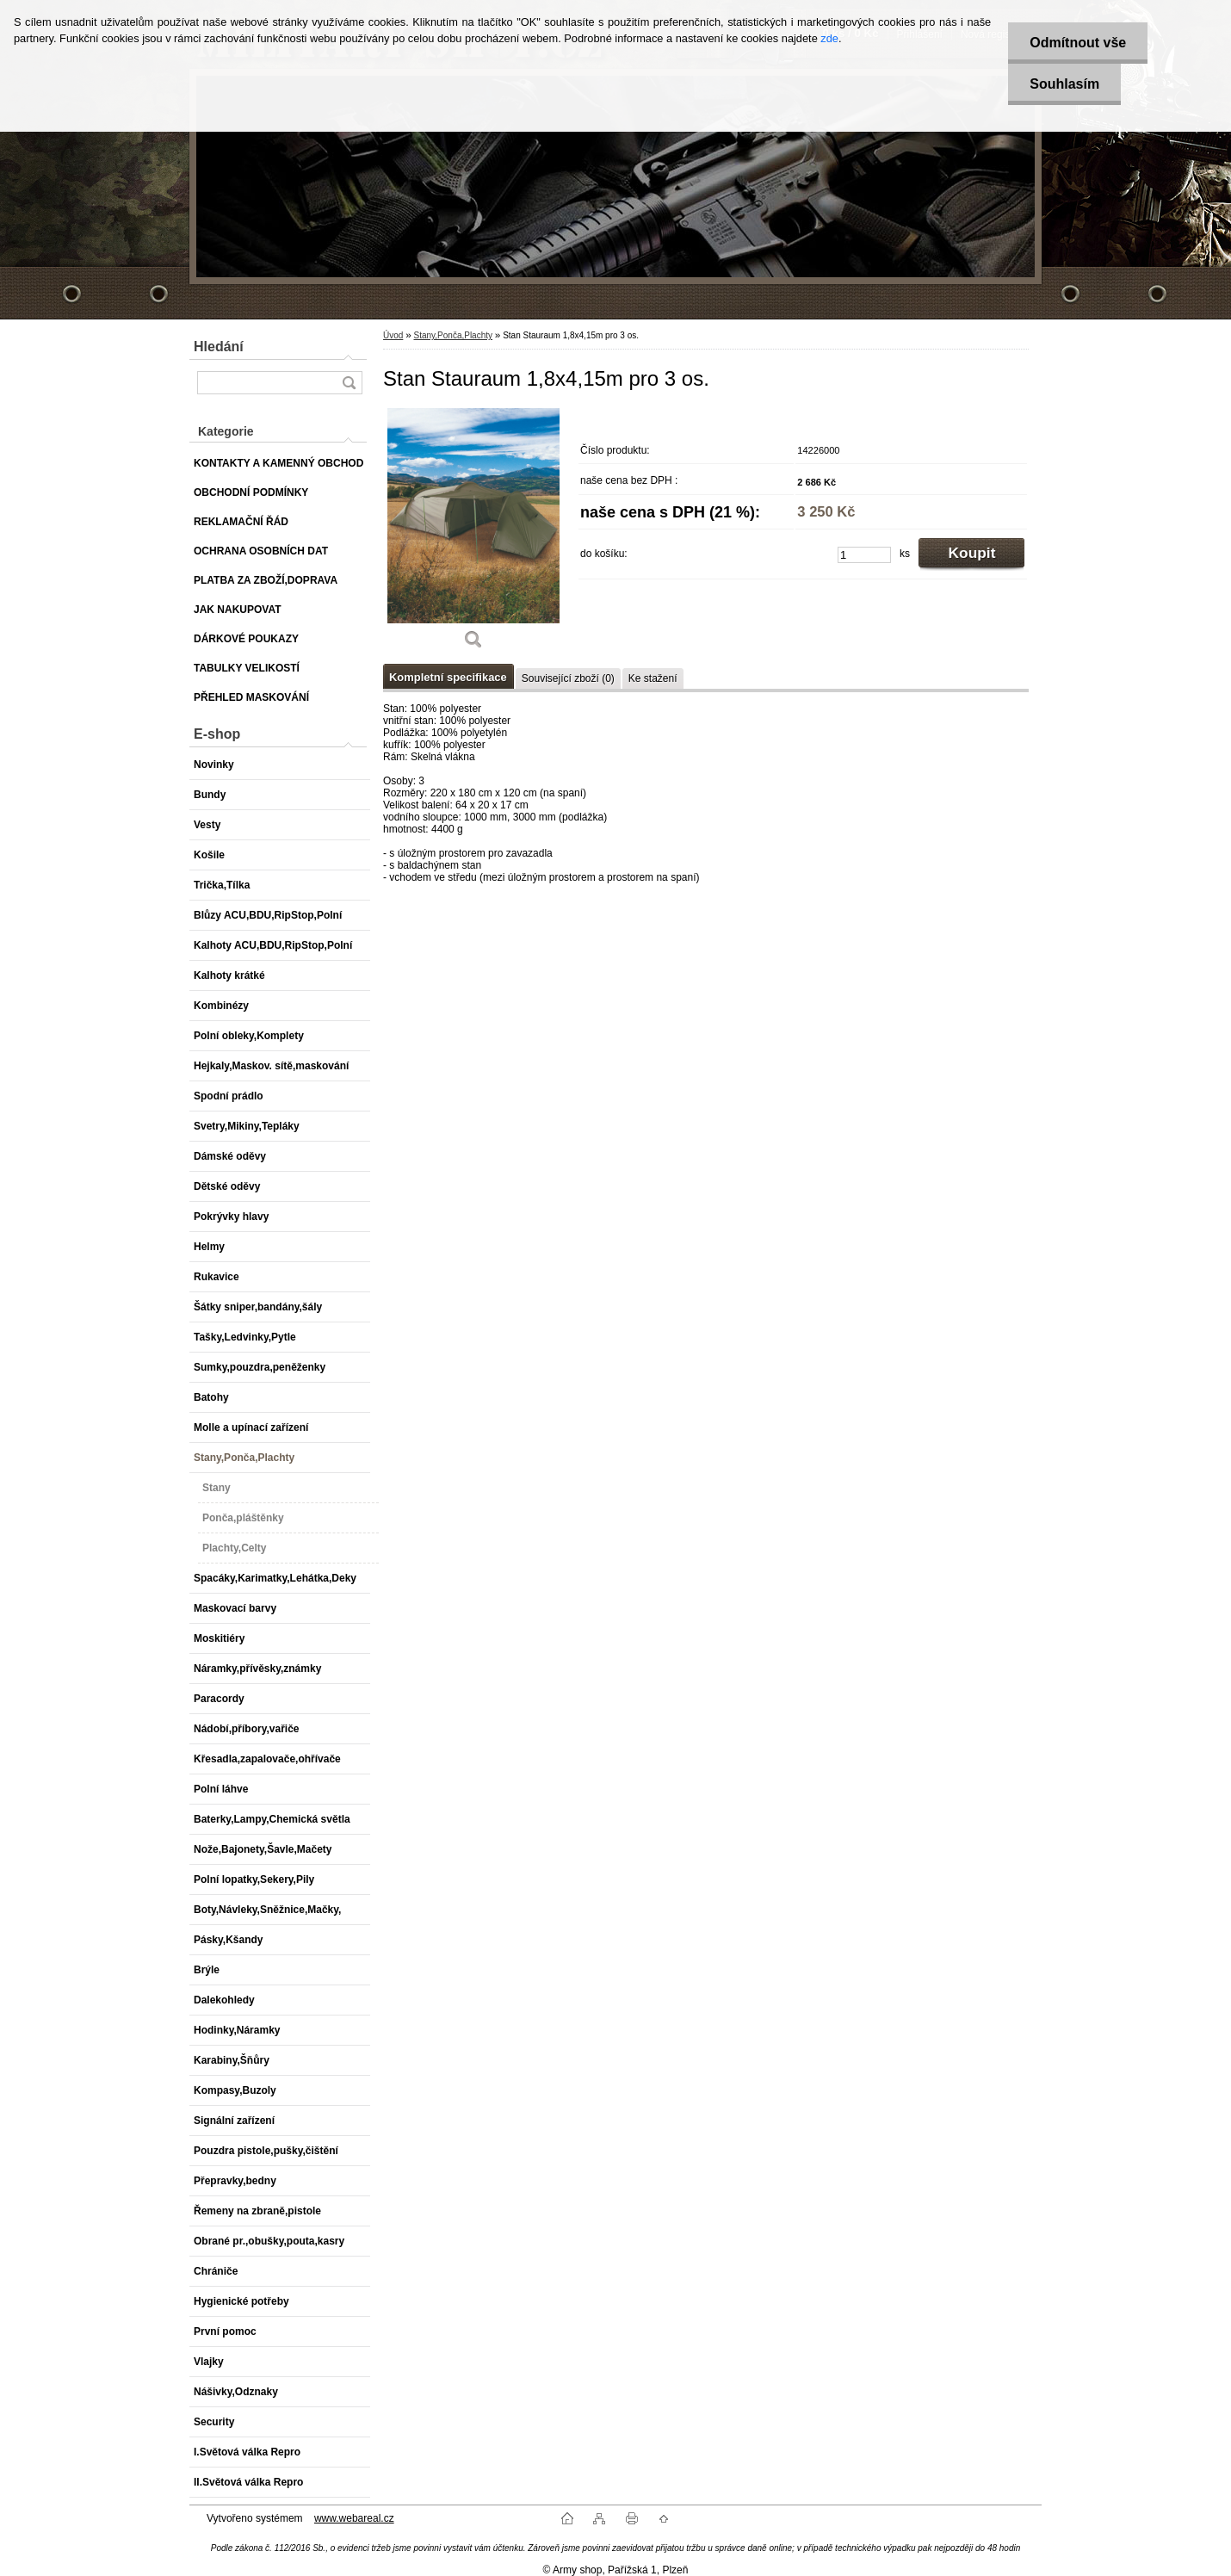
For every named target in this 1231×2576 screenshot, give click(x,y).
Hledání (219, 346)
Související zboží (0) (568, 678)
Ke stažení (652, 678)
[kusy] (864, 555)
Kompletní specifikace (448, 677)
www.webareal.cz (354, 2518)
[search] (348, 382)
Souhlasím (1064, 84)
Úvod (393, 335)
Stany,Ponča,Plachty (452, 335)
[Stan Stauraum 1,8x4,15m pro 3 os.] (473, 534)
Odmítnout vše (1078, 42)
